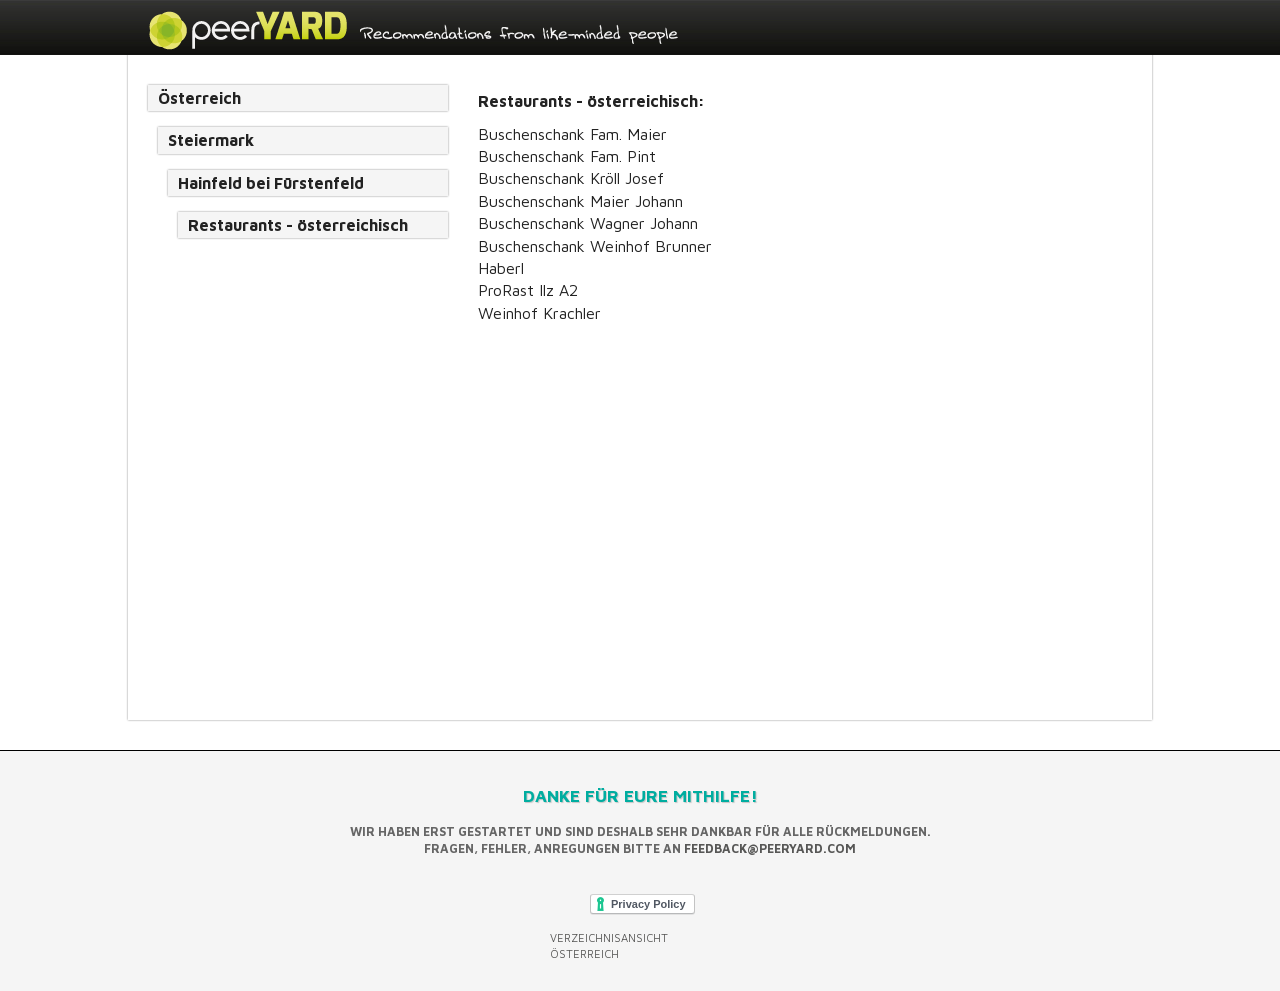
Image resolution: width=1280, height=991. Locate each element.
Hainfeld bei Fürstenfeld (271, 183)
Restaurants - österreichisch (298, 225)
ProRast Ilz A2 (528, 290)
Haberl (501, 268)
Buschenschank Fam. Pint (567, 156)
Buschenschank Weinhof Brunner (595, 246)
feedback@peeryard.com (770, 848)
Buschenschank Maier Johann (580, 201)
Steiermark (211, 140)
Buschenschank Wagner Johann (588, 223)
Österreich (199, 98)
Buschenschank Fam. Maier (572, 134)
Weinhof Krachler (539, 313)
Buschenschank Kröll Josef (571, 178)
